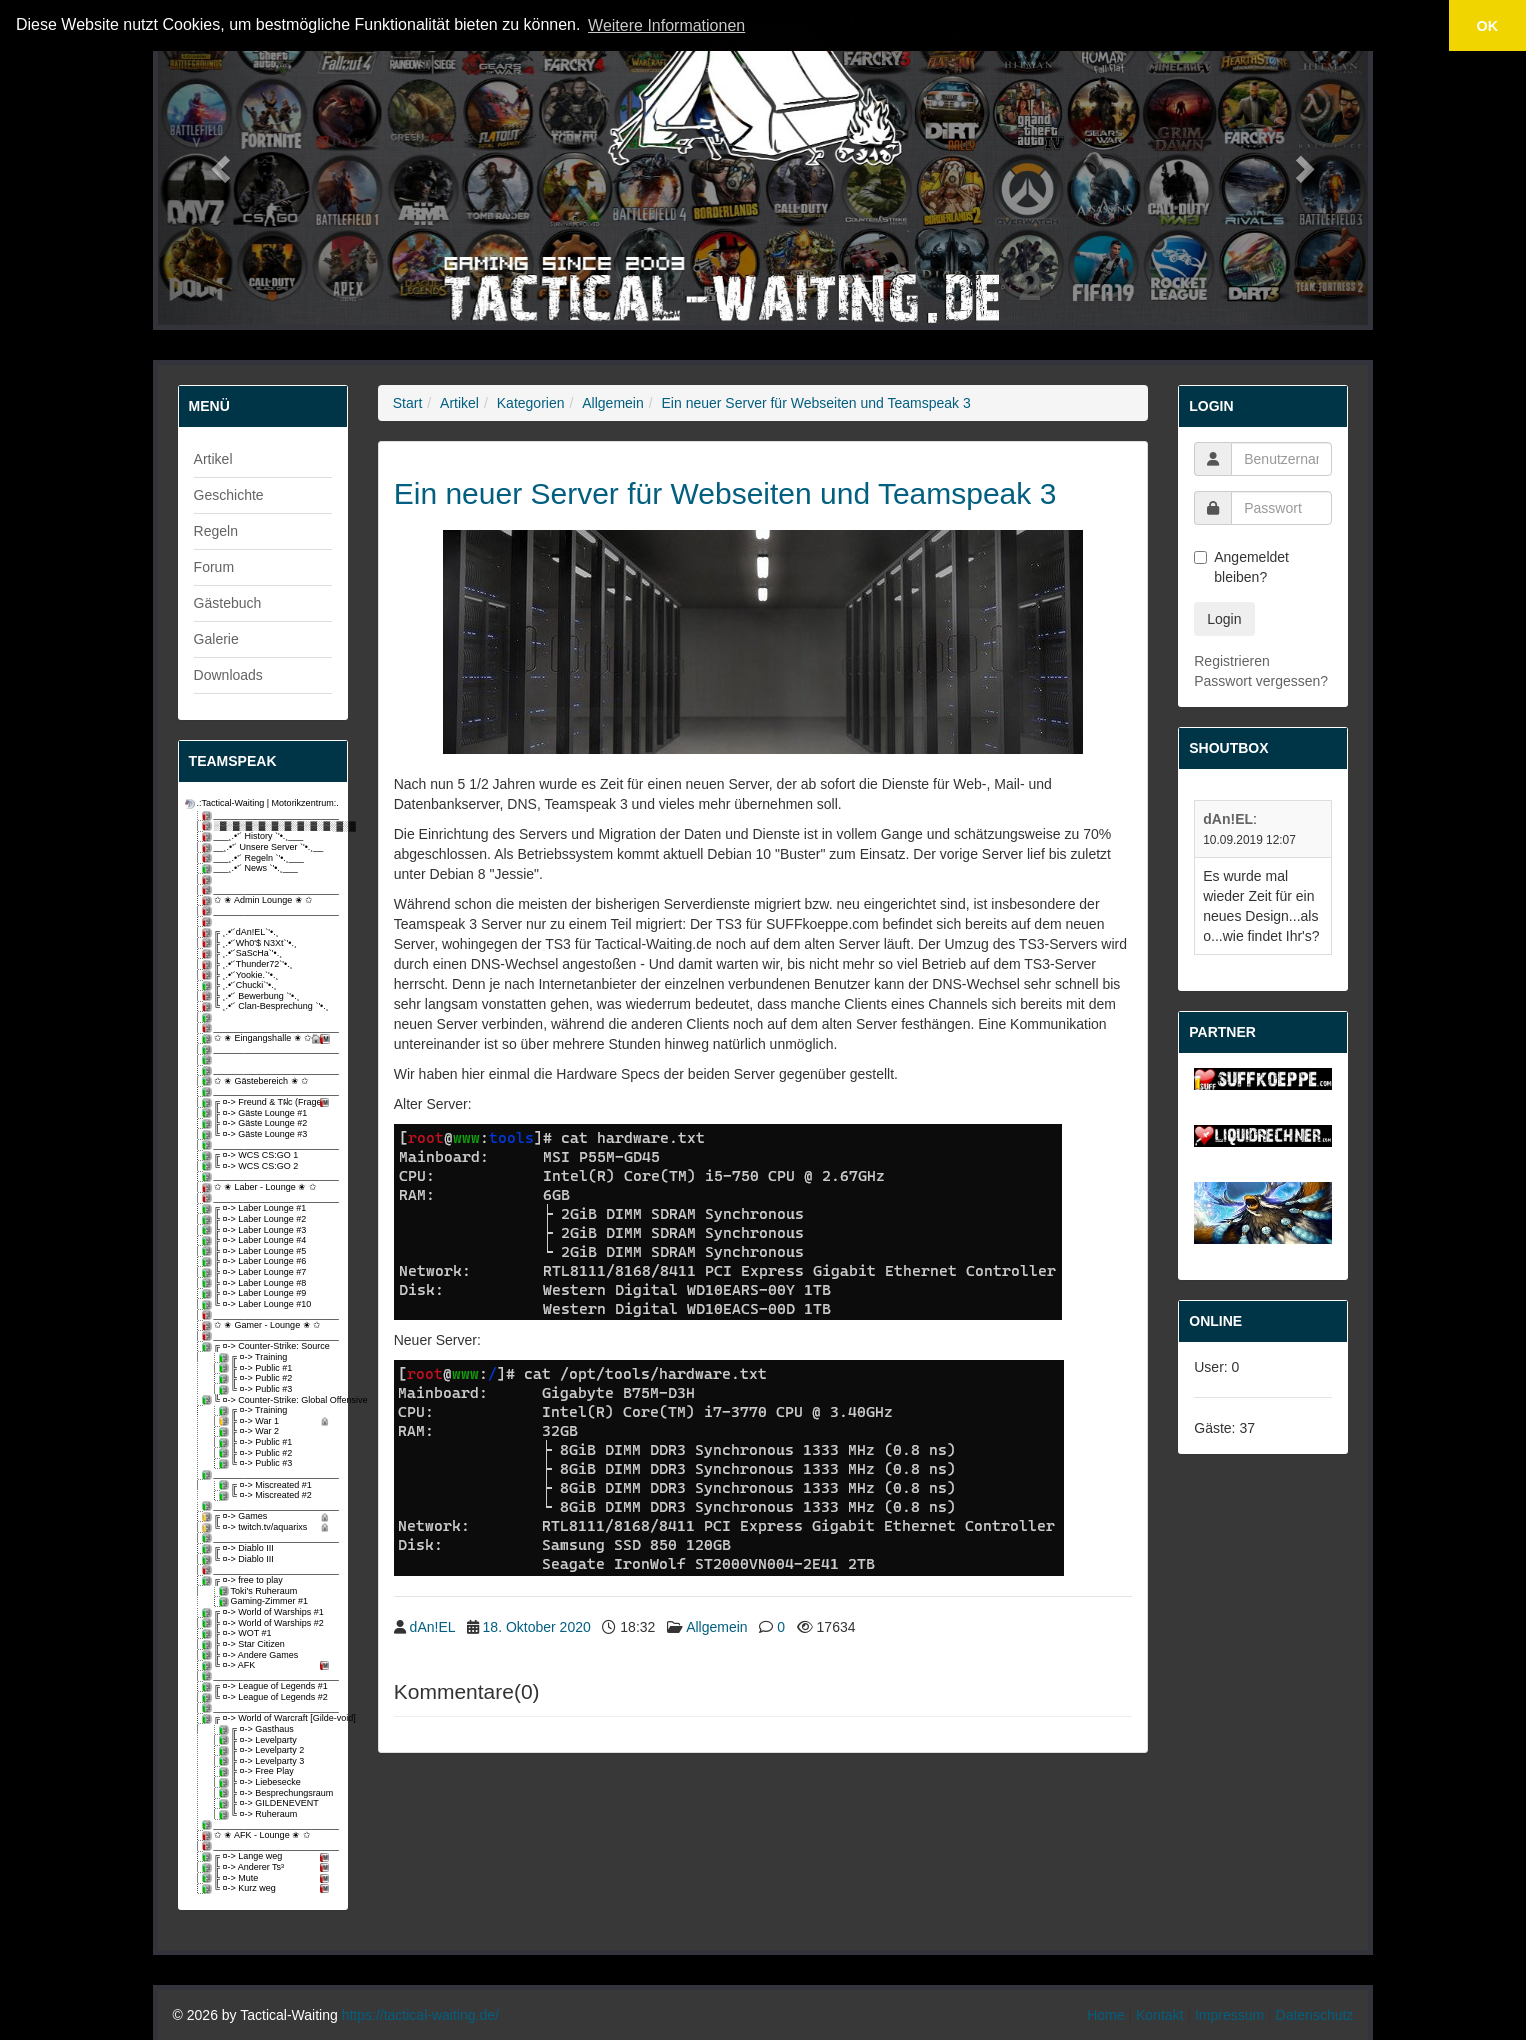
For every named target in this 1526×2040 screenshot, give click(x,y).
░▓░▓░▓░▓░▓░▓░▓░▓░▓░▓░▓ (268, 826)
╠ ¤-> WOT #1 (238, 1633)
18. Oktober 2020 (537, 1627)
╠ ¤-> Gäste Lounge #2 (256, 1123)
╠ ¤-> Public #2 (257, 1378)
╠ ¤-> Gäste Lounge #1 (256, 1113)
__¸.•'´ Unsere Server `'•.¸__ (264, 847)
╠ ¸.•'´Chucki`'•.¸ (241, 985)
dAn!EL (432, 1627)
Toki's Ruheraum (260, 1591)
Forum (214, 567)
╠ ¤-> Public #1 (257, 1368)
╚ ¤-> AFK (268, 1665)
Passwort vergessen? (1261, 681)
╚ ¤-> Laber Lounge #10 (258, 1304)
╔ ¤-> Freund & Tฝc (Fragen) (268, 1102)
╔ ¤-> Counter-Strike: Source (267, 1346)
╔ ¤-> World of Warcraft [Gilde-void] (268, 1718)
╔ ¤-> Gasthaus (258, 1729)
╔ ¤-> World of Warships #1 (264, 1612)
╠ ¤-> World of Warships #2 (264, 1623)
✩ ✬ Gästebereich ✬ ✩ (257, 1081)
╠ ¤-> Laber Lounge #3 (256, 1230)
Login (1224, 619)
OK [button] (1488, 26)
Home (1105, 2015)
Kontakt (1159, 2015)
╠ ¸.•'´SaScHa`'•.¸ (244, 953)
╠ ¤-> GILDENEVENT (270, 1803)
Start (408, 403)
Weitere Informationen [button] (666, 25)
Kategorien (531, 403)
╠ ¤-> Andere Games (252, 1655)
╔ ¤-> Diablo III (239, 1548)
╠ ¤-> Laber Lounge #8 (256, 1283)
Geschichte (229, 495)
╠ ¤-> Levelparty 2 (263, 1750)
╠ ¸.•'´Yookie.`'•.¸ (242, 975)
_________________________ (268, 815)
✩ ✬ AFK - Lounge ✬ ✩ (258, 1835)
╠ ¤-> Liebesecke (261, 1782)
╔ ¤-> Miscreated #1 (267, 1485)
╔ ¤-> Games (268, 1516)
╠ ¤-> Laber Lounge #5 (256, 1251)
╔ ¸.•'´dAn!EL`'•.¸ (242, 932)
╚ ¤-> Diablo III (239, 1559)
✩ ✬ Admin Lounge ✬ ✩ (259, 900)
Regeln (216, 531)
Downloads (228, 675)
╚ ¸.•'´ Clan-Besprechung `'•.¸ (267, 1006)
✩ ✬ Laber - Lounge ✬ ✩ (261, 1187)
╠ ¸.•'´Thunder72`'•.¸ (249, 964)
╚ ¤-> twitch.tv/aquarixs (268, 1527)
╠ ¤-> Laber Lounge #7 (256, 1272)
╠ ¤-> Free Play (258, 1771)
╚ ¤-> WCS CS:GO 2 (252, 1166)
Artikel (213, 459)
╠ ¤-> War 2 (250, 1431)
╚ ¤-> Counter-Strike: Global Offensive (268, 1400)
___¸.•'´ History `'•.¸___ (254, 836)
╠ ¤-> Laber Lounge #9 (256, 1293)
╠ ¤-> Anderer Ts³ (268, 1867)
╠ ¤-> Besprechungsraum (277, 1793)
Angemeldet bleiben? (1241, 567)
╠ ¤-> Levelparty (259, 1740)
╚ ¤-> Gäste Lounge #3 (256, 1134)
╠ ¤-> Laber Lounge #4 (256, 1240)
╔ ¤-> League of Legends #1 (266, 1686)
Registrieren (1231, 661)
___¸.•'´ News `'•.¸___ (251, 868)
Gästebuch (228, 603)
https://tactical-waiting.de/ (420, 2015)
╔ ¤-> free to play (244, 1580)
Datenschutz (1315, 2015)
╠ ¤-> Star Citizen (245, 1644)
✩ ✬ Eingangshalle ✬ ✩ (268, 1038)
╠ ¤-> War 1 (277, 1421)
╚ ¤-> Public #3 (257, 1389)
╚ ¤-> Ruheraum (260, 1814)
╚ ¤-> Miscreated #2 (267, 1495)
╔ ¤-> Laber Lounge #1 (256, 1208)
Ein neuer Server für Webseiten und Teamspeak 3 (816, 403)
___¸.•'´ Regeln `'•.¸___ (254, 858)
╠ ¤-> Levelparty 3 (263, 1761)
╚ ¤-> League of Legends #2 (266, 1697)
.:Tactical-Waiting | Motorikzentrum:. (260, 803)
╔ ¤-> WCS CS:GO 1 (252, 1155)
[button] (218, 162)
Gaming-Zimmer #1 (265, 1601)
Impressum (1229, 2015)
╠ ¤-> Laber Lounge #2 (256, 1219)
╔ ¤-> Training (255, 1357)
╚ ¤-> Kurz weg (268, 1888)
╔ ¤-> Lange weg (268, 1856)
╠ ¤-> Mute (268, 1878)
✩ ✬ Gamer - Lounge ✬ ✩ (263, 1325)
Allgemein (612, 403)
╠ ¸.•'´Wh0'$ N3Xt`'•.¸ (251, 943)
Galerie (216, 639)
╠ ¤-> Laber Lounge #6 (256, 1261)
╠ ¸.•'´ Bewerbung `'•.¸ (252, 996)
